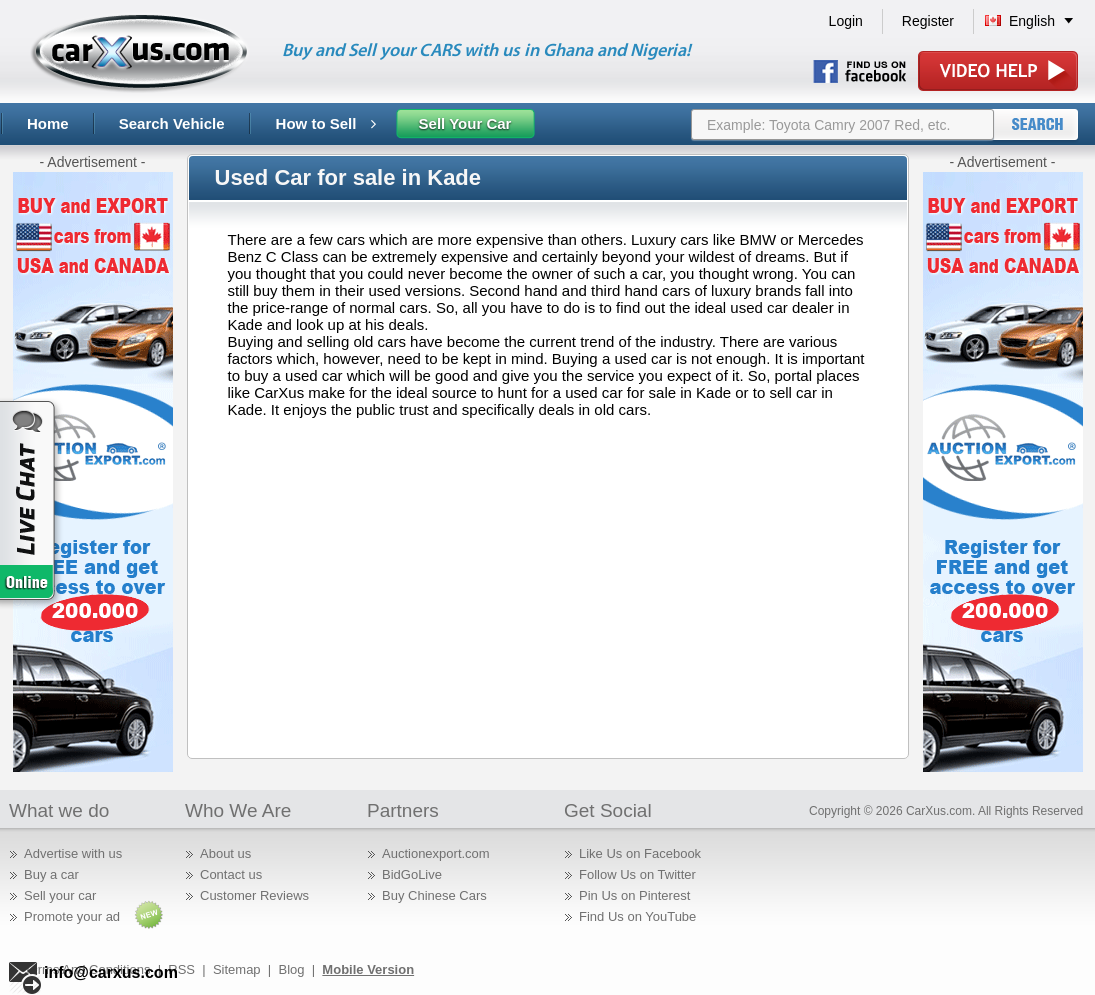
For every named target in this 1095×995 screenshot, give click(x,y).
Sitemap (237, 969)
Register (928, 21)
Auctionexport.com (436, 853)
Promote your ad (72, 916)
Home (48, 123)
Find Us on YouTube (637, 916)
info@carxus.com (111, 972)
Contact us (231, 874)
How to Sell (326, 123)
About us (225, 853)
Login (846, 21)
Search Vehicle (172, 123)
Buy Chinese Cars (434, 895)
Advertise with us (73, 853)
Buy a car (51, 874)
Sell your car (60, 895)
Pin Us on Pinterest (634, 895)
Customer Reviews (254, 895)
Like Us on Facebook (640, 853)
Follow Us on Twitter (637, 874)
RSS (181, 969)
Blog (291, 969)
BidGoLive (412, 874)
